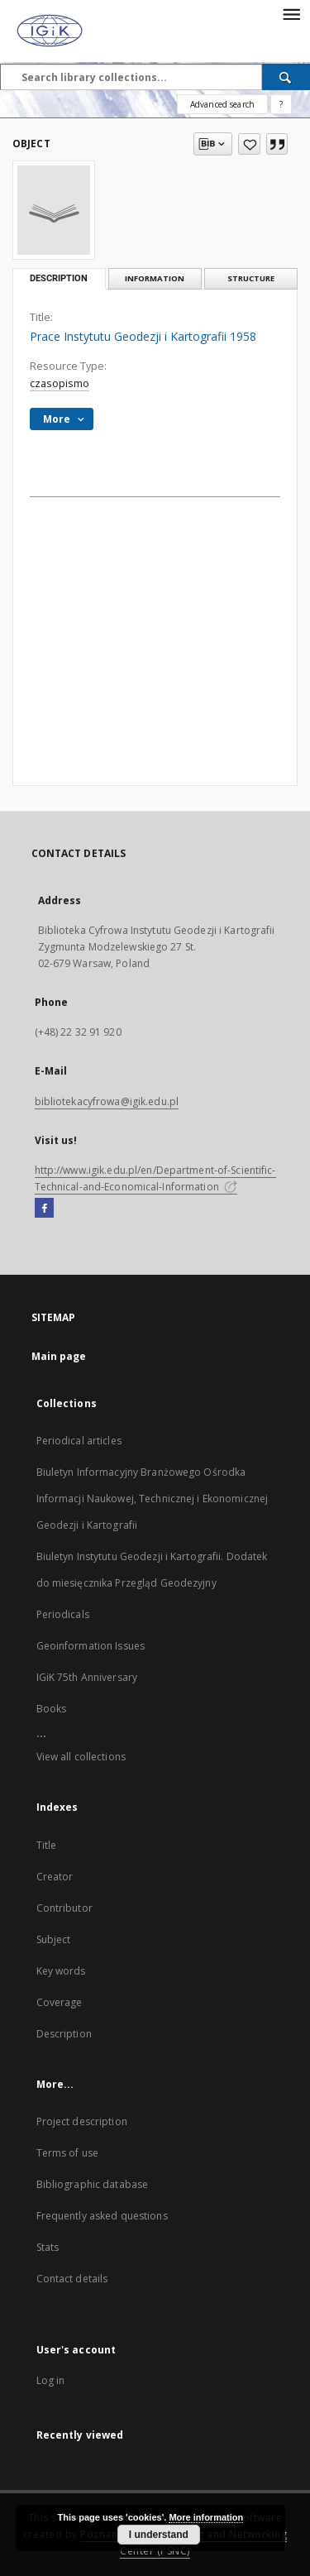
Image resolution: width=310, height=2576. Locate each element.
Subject (53, 1939)
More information (206, 2517)
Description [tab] (59, 278)
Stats (48, 2247)
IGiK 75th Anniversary (87, 1677)
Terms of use (67, 2153)
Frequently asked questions (102, 2216)
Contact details (72, 2279)
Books (51, 1709)
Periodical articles (79, 1441)
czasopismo (59, 383)
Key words (61, 1971)
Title (46, 1845)
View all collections (81, 1757)
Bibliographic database (92, 2184)
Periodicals (62, 1614)
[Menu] (291, 13)
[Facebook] (44, 1208)
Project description (81, 2121)
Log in (50, 2380)
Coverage (59, 2002)
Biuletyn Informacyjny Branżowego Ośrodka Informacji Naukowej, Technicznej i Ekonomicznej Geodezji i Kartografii (152, 1498)
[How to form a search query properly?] (281, 104)
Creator (55, 1877)
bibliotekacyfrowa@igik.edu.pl (107, 1101)
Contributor (64, 1908)
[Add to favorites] (249, 144)
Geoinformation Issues (90, 1646)
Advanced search (222, 104)
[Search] (286, 77)
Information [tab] (154, 278)
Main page (59, 1356)
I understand (158, 2534)
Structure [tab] (250, 278)
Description (64, 2034)
